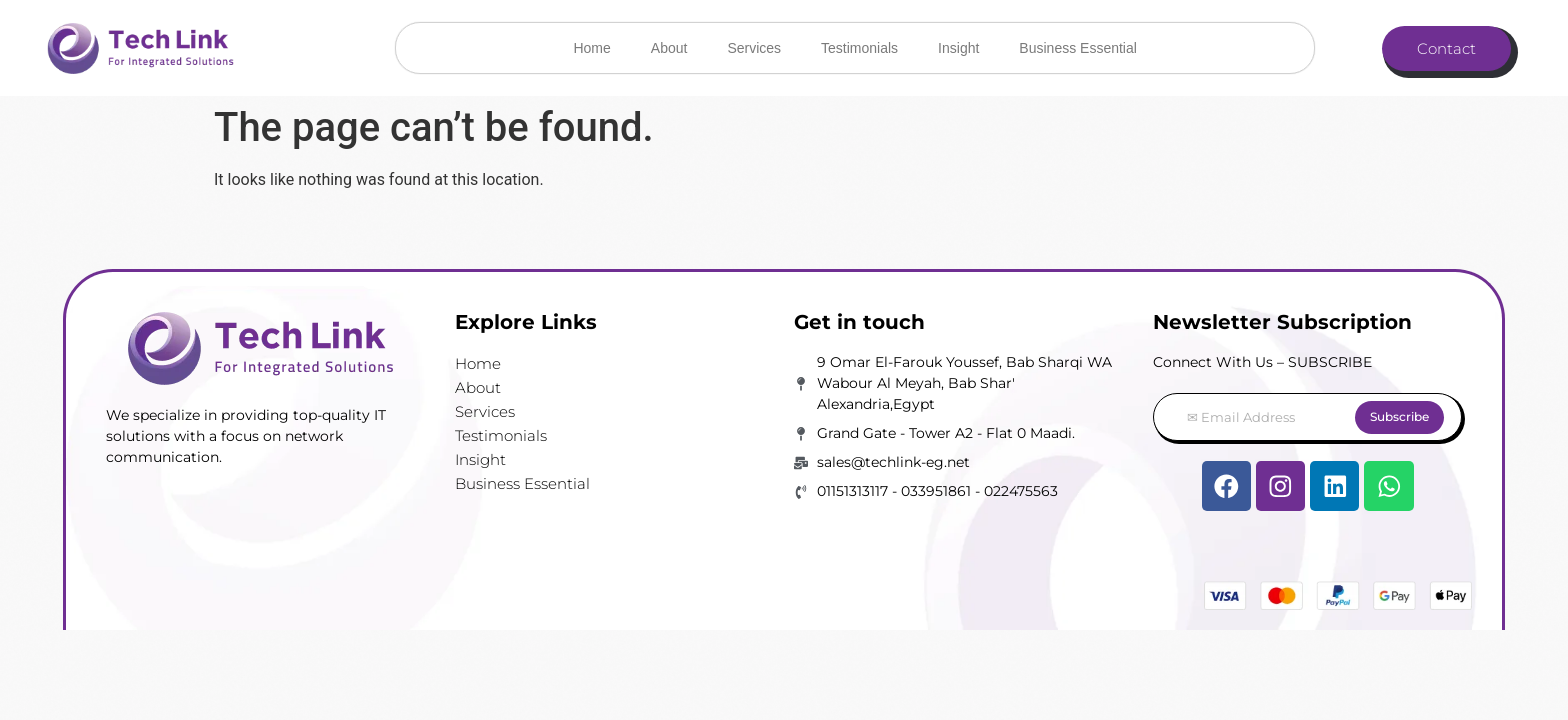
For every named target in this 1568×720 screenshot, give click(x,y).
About (669, 48)
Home (591, 48)
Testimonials (859, 48)
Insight (958, 48)
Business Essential (1078, 48)
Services (754, 48)
